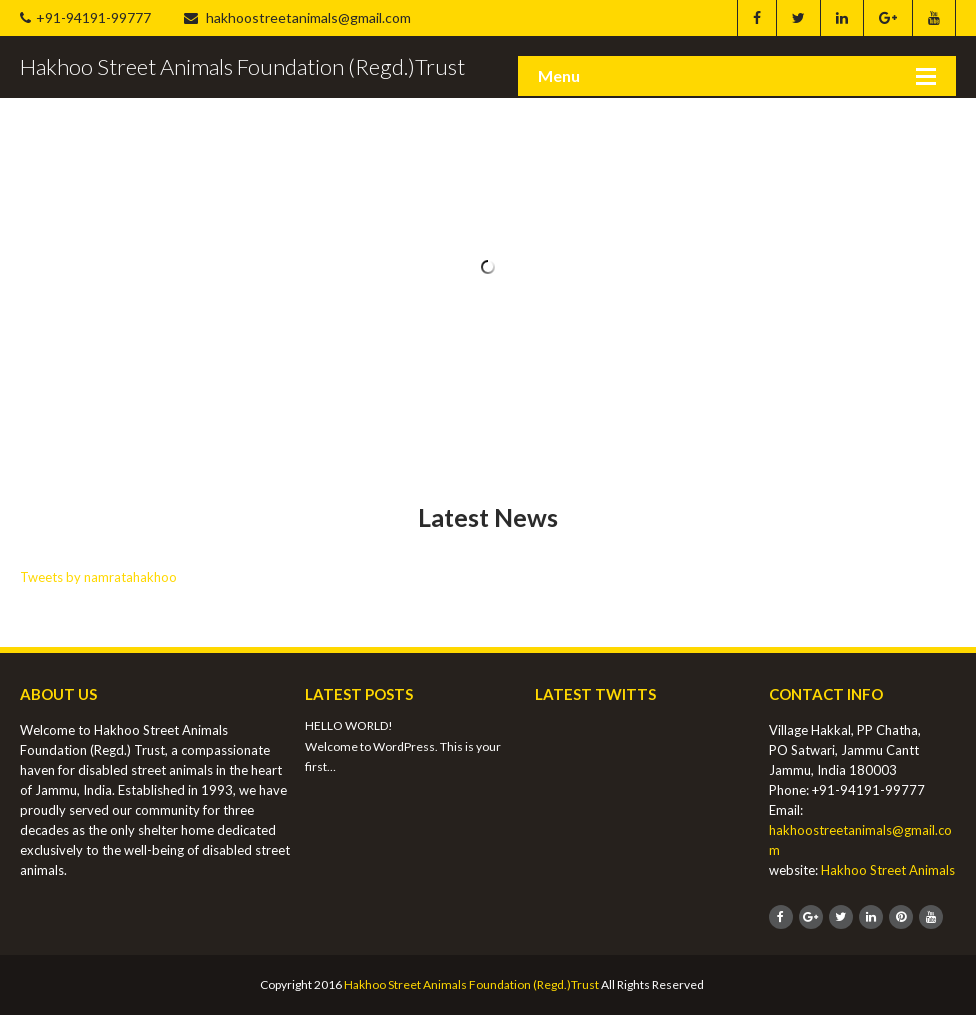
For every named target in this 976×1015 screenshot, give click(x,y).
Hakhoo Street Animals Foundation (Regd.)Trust (471, 984)
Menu (559, 75)
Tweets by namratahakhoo (98, 577)
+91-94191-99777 (85, 17)
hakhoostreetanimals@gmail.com (297, 17)
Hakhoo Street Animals (888, 870)
